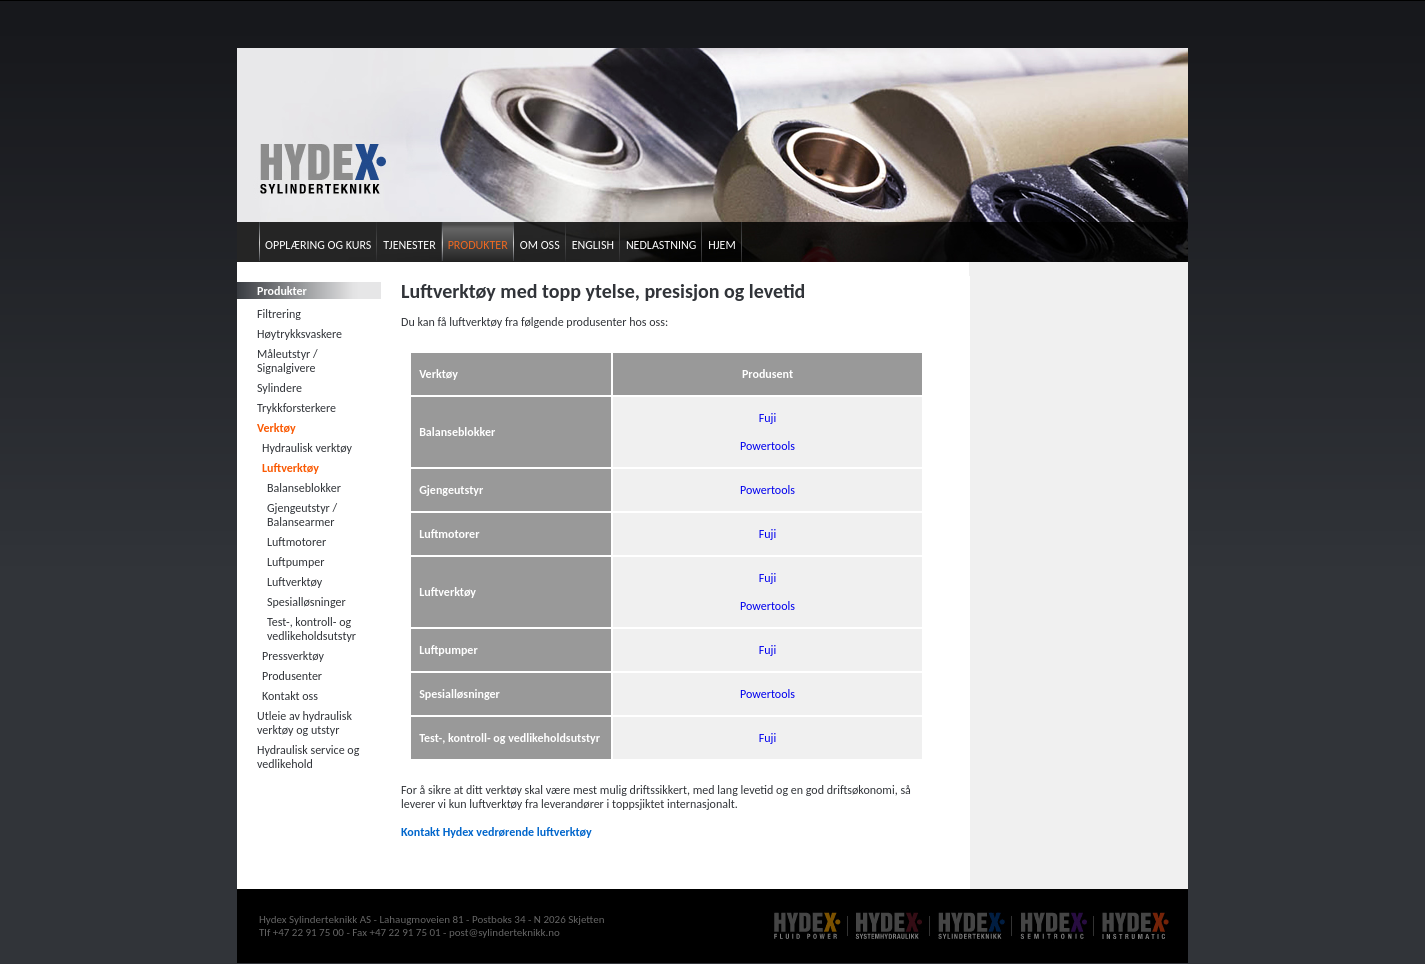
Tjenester (409, 245)
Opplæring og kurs (318, 245)
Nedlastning (661, 245)
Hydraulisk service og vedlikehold (308, 757)
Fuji (767, 418)
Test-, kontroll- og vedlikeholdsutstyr (311, 629)
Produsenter (292, 676)
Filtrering (279, 314)
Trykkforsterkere (296, 408)
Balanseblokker (304, 488)
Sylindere (279, 388)
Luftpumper (295, 562)
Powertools (767, 446)
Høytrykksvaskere (299, 334)
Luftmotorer (296, 542)
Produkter (478, 245)
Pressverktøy (293, 656)
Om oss (540, 245)
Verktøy (276, 428)
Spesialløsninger (306, 602)
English (593, 245)
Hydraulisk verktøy (307, 448)
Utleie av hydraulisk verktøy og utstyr (304, 723)
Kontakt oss (290, 696)
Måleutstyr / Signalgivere (287, 361)
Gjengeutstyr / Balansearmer (302, 515)
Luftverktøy (290, 468)
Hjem (721, 245)
